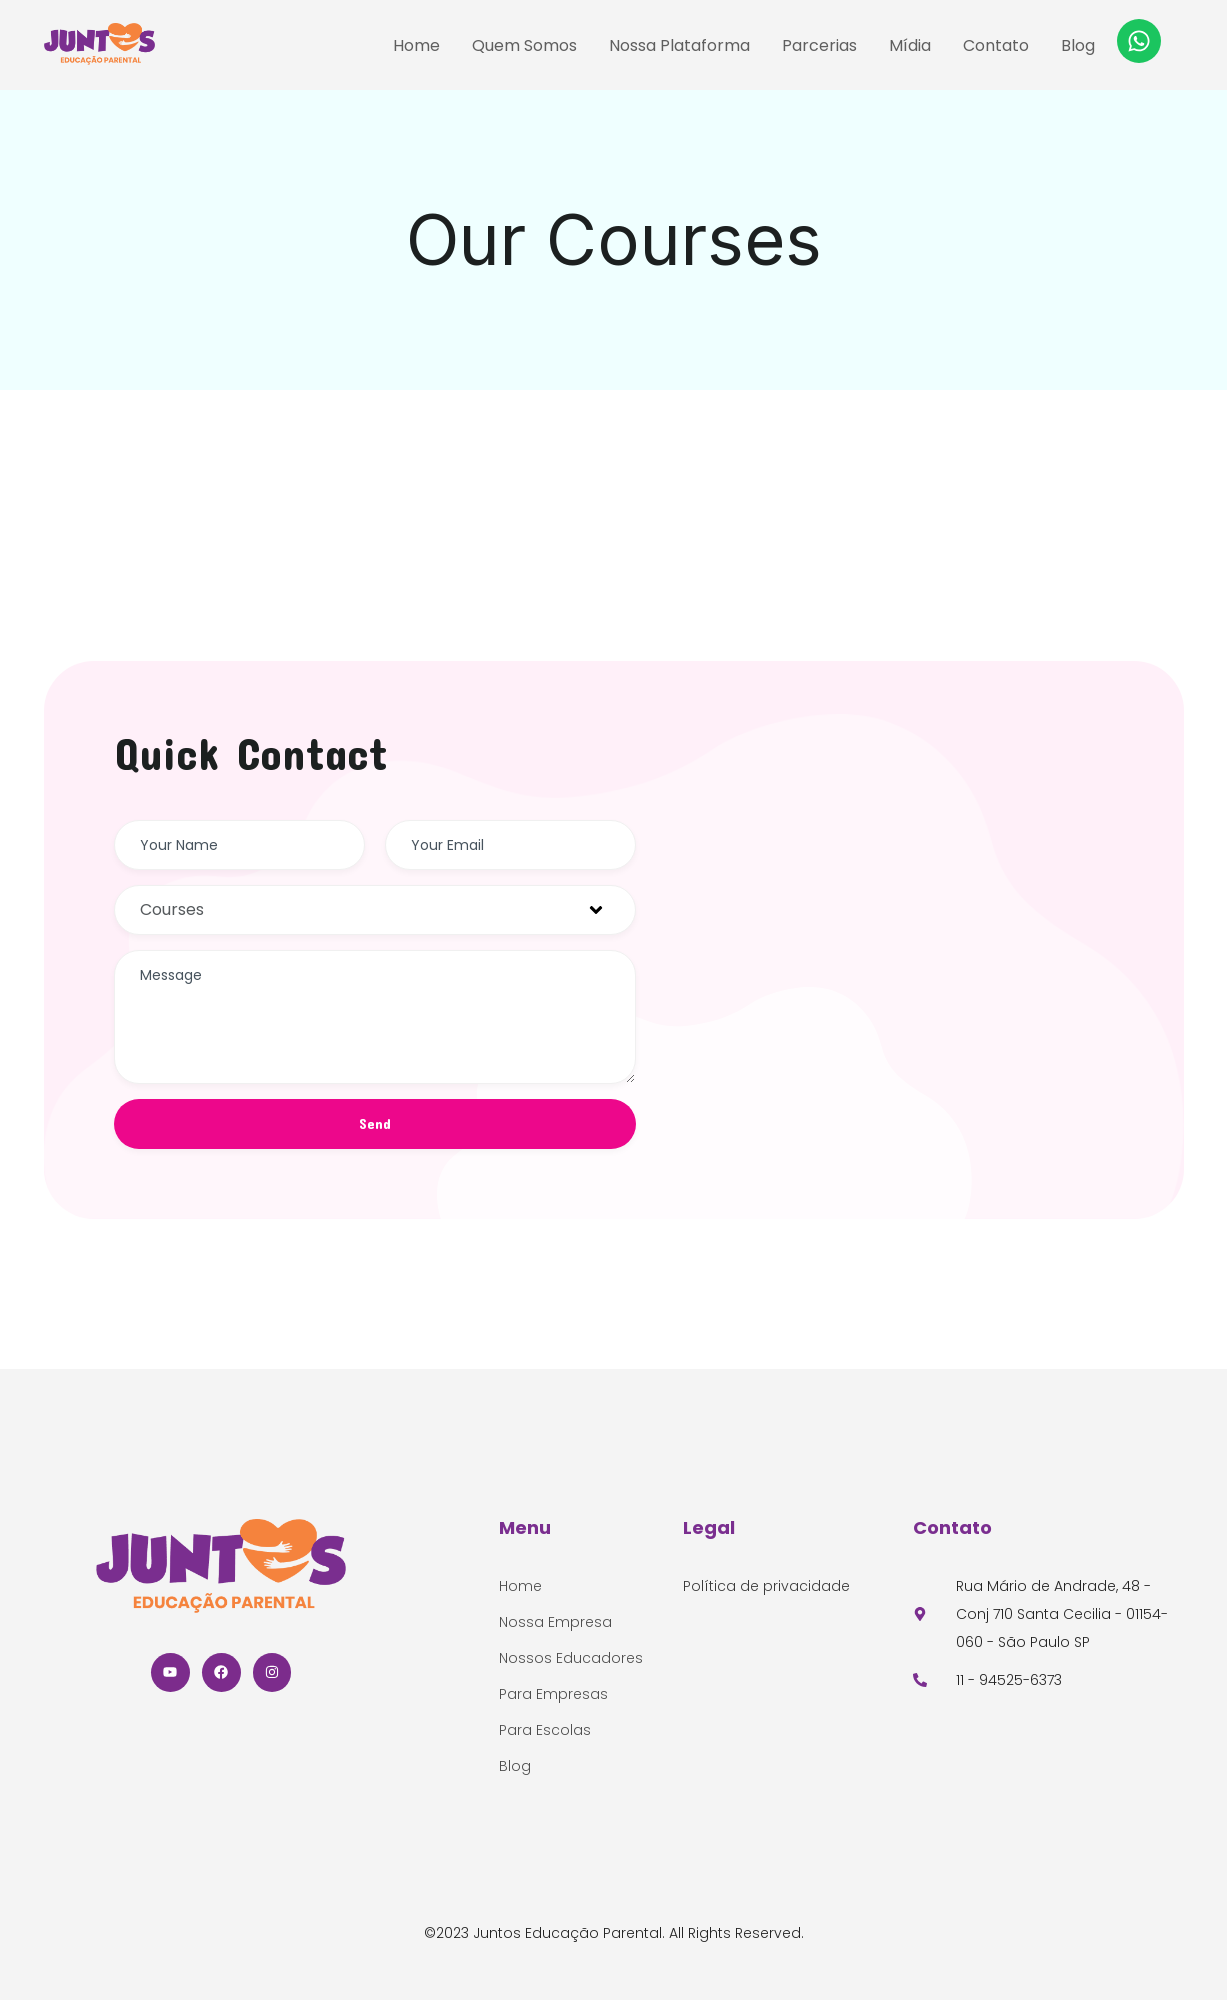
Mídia (910, 45)
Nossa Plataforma (679, 45)
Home (416, 45)
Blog (1078, 45)
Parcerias (819, 45)
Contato (996, 45)
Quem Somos (524, 45)
